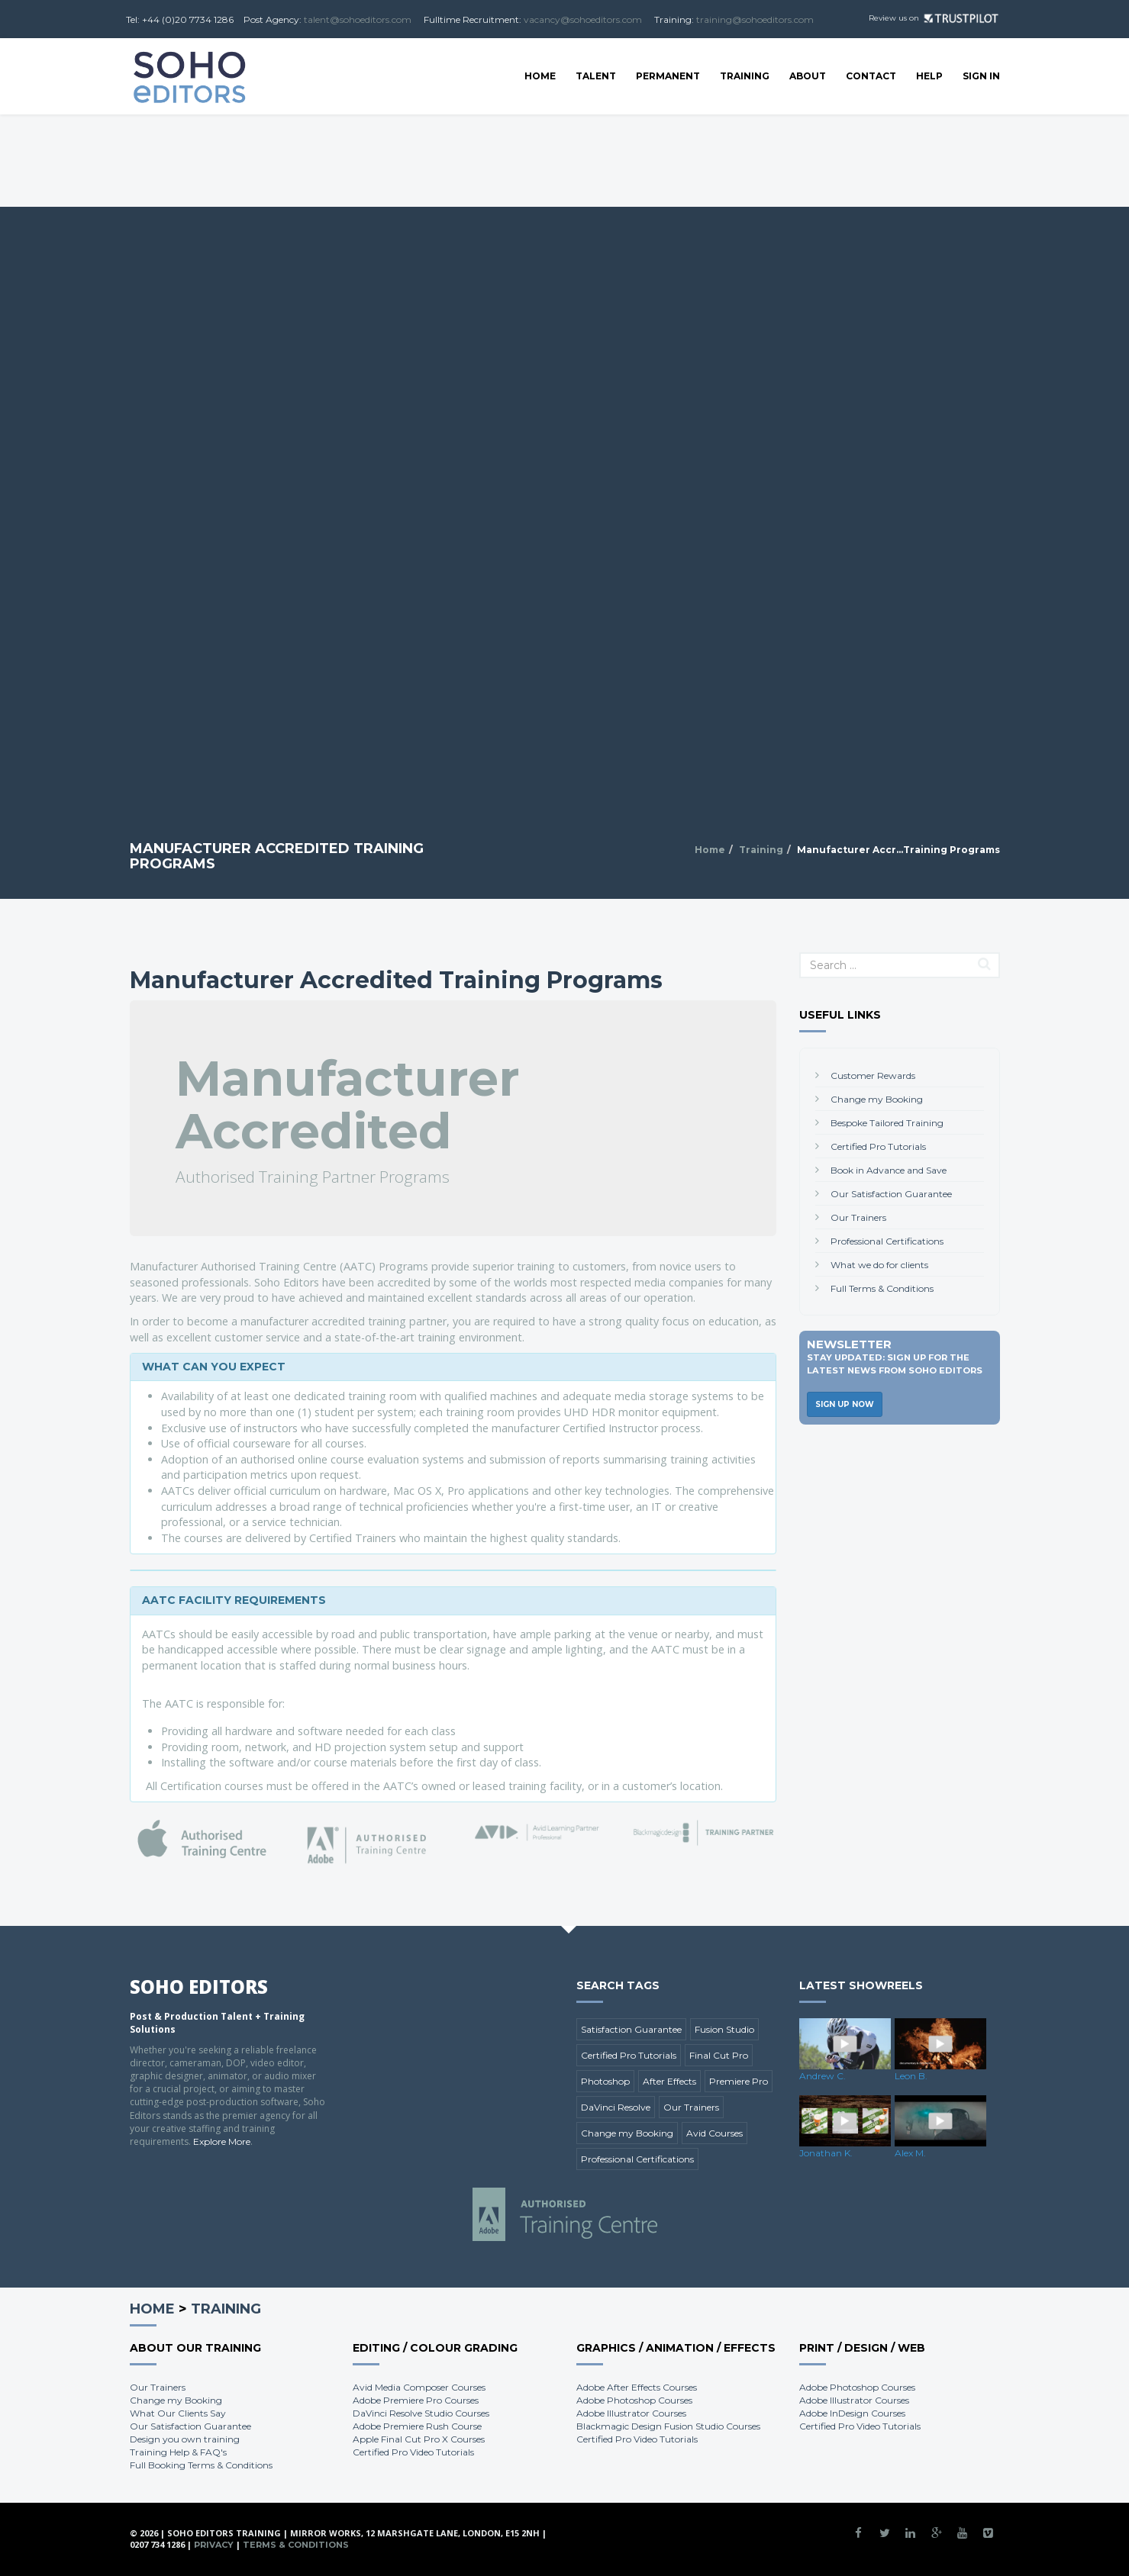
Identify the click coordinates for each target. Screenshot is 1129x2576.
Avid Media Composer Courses (419, 2387)
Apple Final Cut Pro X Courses (419, 2439)
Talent (596, 76)
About (807, 76)
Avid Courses (714, 2133)
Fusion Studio (724, 2029)
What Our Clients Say (178, 2413)
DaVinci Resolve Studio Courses (421, 2413)
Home (540, 76)
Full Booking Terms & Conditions (201, 2465)
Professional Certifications (887, 1241)
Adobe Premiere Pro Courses (416, 2400)
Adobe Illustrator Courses (631, 2413)
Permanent (668, 76)
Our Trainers (858, 1217)
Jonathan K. (826, 2153)
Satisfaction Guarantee (631, 2029)
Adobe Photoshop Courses (634, 2400)
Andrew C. (822, 2076)
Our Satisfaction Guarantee (891, 1193)
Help (929, 76)
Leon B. (911, 2076)
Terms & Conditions (296, 2544)
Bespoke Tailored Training (887, 1123)
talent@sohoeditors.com (357, 19)
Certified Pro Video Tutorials (413, 2452)
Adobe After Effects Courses (636, 2387)
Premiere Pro (738, 2081)
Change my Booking (877, 1099)
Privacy (214, 2544)
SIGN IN (981, 76)
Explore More (221, 2141)
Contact (871, 76)
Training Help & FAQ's (178, 2452)
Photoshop (605, 2081)
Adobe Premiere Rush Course (417, 2426)
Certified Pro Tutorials (878, 1146)
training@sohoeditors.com (755, 19)
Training (744, 76)
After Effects (669, 2081)
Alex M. (910, 2153)
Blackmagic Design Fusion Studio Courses (668, 2426)
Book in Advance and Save (889, 1170)
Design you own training (185, 2439)
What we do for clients (879, 1264)
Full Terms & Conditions (882, 1288)
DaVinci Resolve (615, 2107)
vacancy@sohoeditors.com (583, 19)
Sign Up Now (844, 1404)
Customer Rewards (873, 1075)
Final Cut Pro (718, 2055)
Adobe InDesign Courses (852, 2413)
